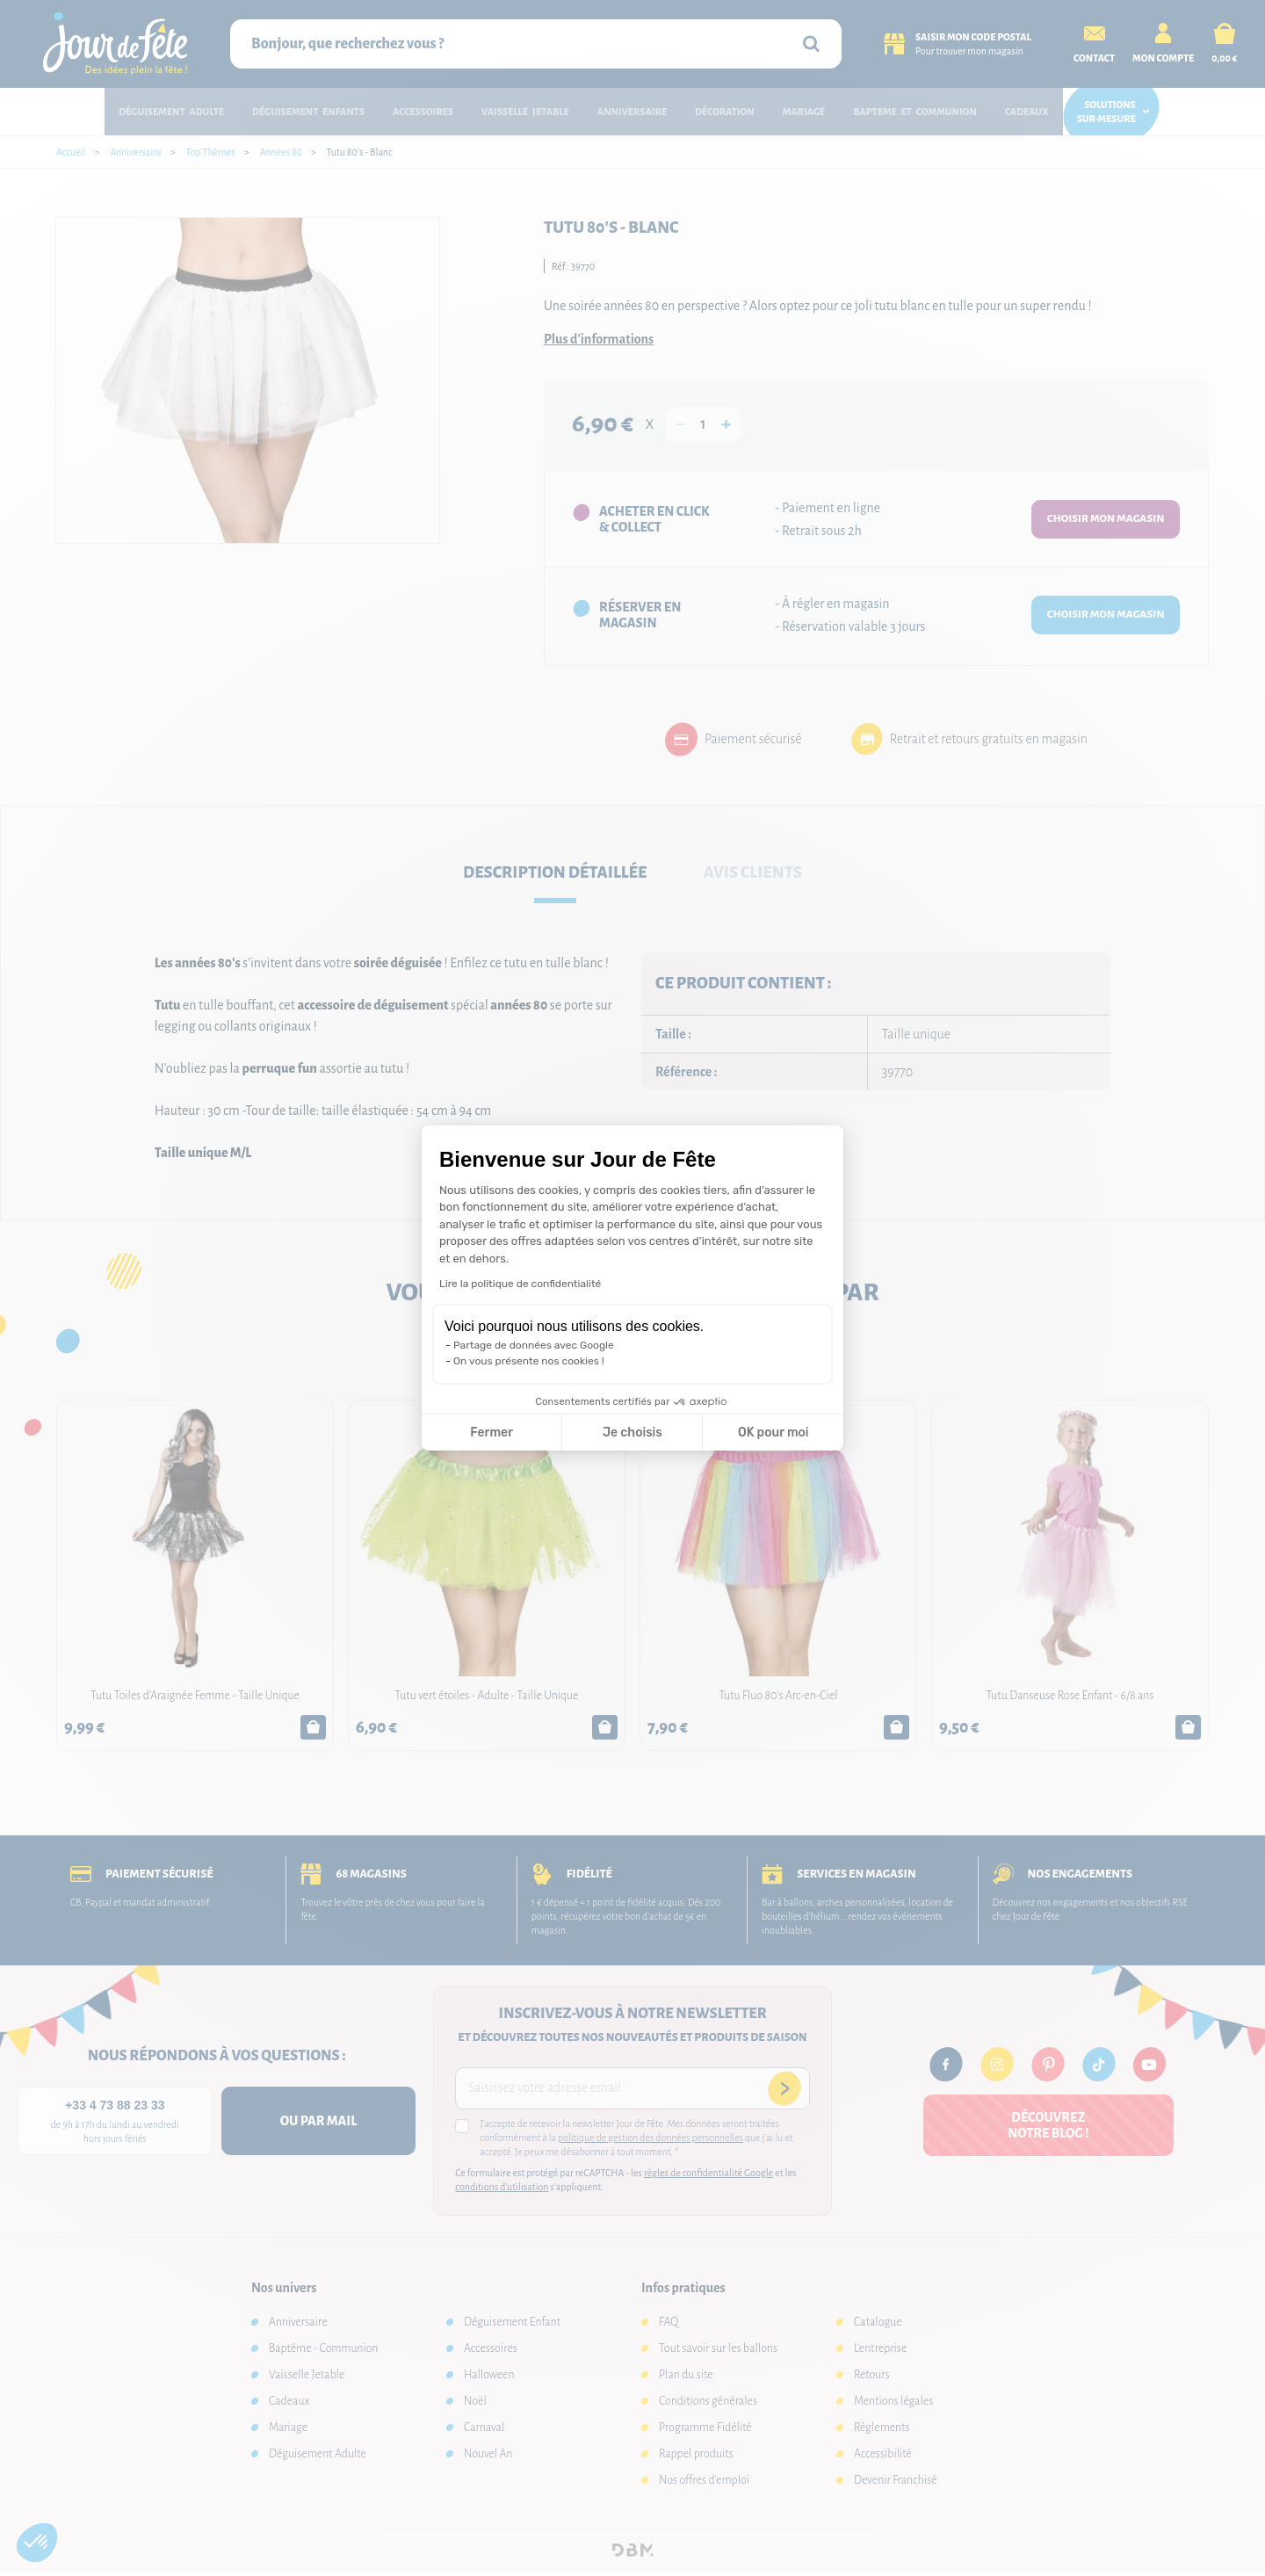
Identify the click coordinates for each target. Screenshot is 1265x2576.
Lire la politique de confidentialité (520, 1283)
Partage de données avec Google (533, 1345)
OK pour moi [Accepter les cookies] (773, 1432)
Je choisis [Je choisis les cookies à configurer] (632, 1432)
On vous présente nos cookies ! (528, 1361)
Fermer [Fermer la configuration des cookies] (491, 1432)
